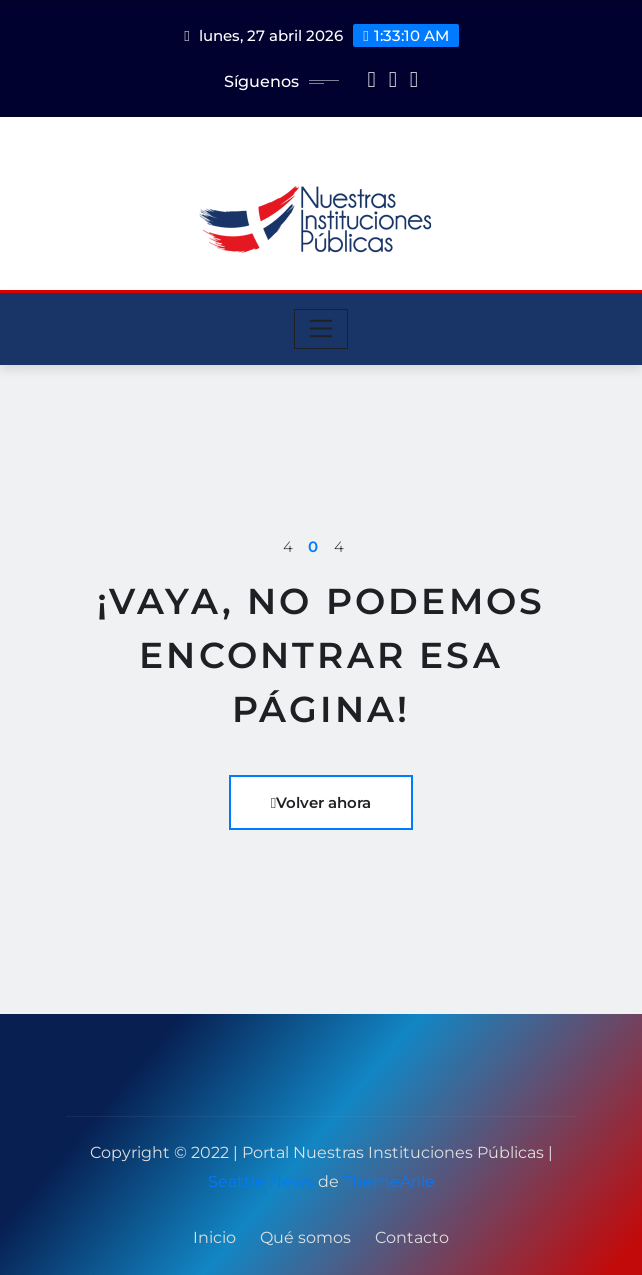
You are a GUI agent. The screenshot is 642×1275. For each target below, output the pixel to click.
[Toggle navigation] (321, 329)
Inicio (214, 1237)
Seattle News (261, 1181)
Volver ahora (321, 802)
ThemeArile (389, 1181)
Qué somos (305, 1237)
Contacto (412, 1237)
